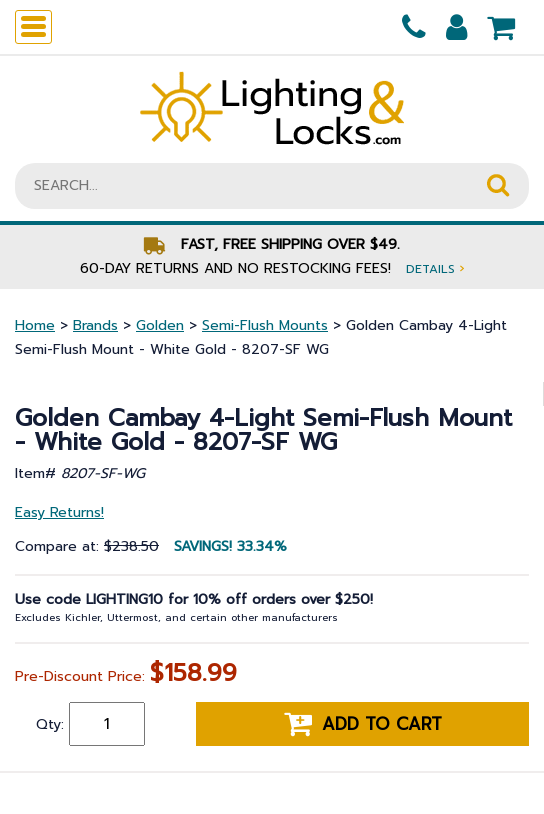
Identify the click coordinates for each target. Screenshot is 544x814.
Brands (95, 325)
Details (435, 268)
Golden (160, 325)
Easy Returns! (59, 512)
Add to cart (363, 724)
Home (35, 325)
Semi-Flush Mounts (265, 325)
